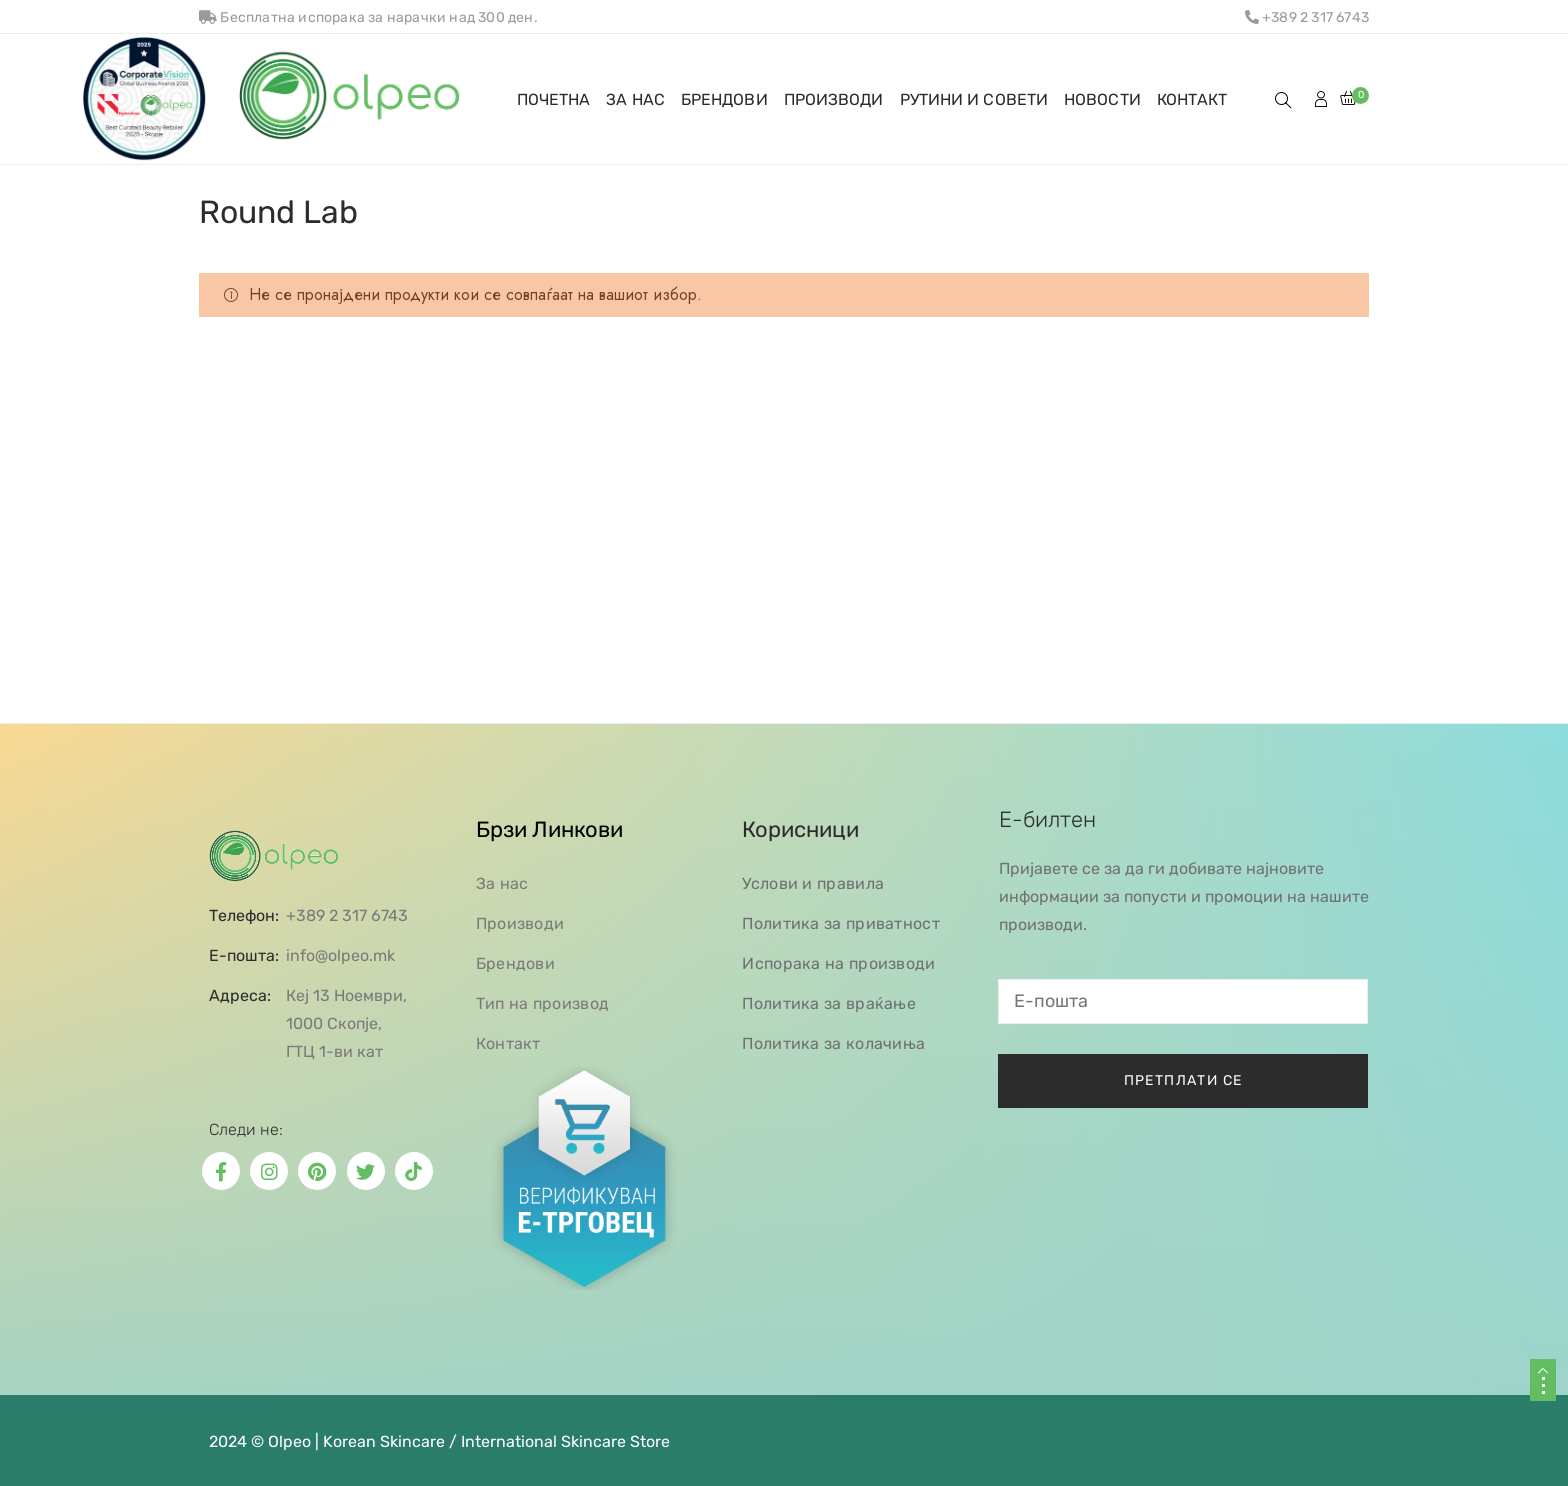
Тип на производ (543, 1003)
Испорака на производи (838, 963)
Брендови (515, 963)
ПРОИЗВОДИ (834, 99)
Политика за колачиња (833, 1043)
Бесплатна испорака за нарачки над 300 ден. (368, 17)
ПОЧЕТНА (554, 99)
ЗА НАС (635, 99)
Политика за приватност (841, 923)
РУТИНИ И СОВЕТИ (974, 99)
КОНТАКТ (1192, 99)
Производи (520, 923)
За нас (502, 883)
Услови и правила (813, 883)
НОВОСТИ (1102, 99)
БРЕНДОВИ (724, 99)
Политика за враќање (829, 1003)
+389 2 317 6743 (1307, 17)
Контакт (508, 1043)
